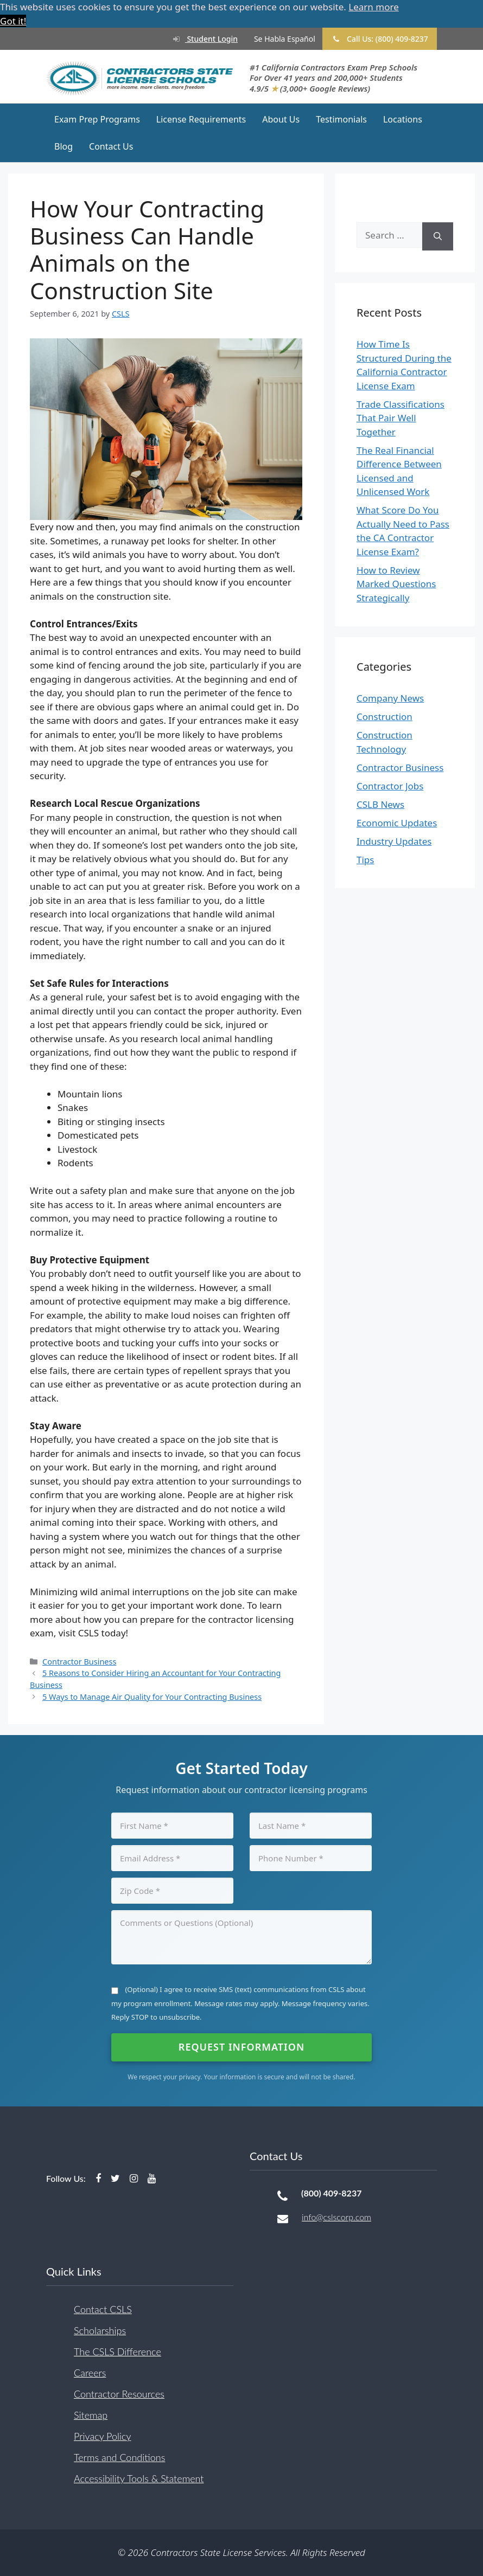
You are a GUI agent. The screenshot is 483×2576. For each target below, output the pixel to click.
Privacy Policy (102, 2436)
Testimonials (341, 119)
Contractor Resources (119, 2394)
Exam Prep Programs (97, 119)
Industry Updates (394, 841)
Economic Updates (397, 823)
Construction (384, 716)
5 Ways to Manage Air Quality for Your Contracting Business (152, 1697)
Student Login (199, 39)
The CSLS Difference (117, 2351)
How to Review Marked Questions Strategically (396, 584)
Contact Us (111, 146)
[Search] (437, 236)
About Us (281, 119)
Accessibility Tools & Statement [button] (139, 2478)
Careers (90, 2373)
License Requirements (201, 119)
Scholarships (100, 2330)
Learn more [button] (373, 7)
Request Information (241, 2046)
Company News (390, 698)
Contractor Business (79, 1661)
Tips (365, 859)
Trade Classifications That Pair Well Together (400, 418)
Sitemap (90, 2415)
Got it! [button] (13, 21)
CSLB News (380, 804)
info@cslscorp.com (336, 2217)
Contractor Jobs (390, 786)
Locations (402, 119)
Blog (63, 146)
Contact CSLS (103, 2309)
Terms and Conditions (119, 2457)
